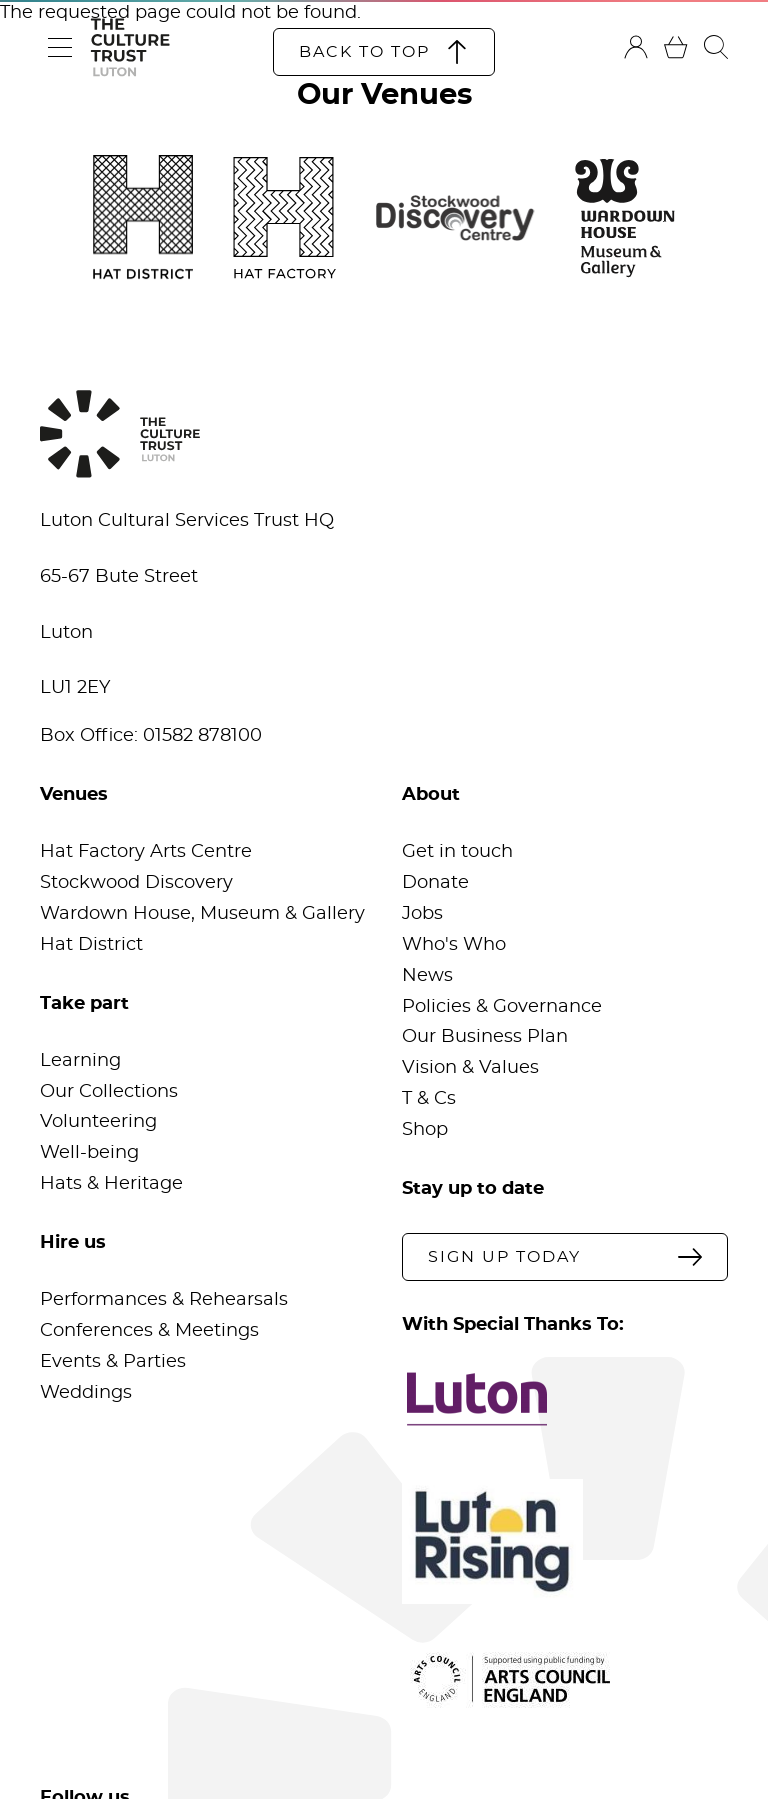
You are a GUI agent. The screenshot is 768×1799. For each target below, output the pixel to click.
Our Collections (109, 1092)
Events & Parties (113, 1362)
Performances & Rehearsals (164, 1300)
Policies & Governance (502, 1007)
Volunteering (98, 1122)
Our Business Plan (485, 1037)
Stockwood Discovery (136, 883)
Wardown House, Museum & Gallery (202, 914)
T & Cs (429, 1099)
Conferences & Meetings (149, 1331)
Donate (435, 883)
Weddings (86, 1393)
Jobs (422, 914)
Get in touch (457, 852)
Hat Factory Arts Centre (146, 852)
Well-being (89, 1153)
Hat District (91, 945)
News (427, 976)
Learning (80, 1061)
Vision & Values (470, 1068)
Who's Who (454, 945)
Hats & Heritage (111, 1184)
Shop (425, 1130)
